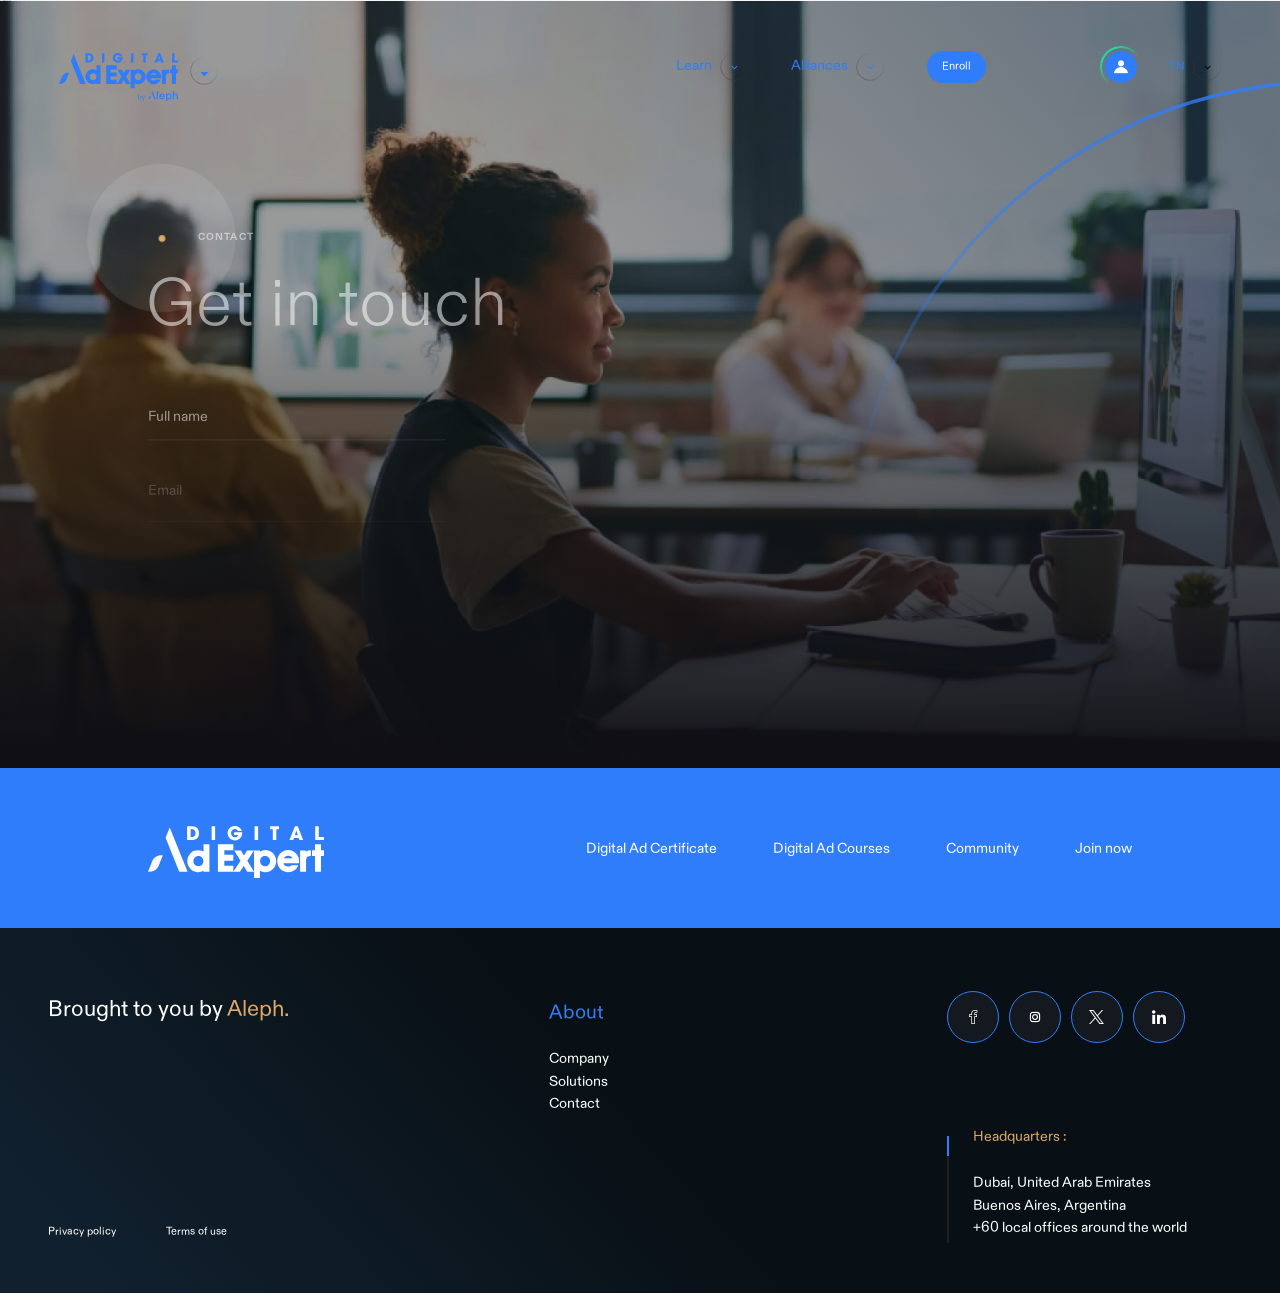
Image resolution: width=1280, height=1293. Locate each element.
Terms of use (196, 1234)
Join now (1103, 852)
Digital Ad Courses (831, 852)
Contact (574, 1107)
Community (982, 852)
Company (579, 1062)
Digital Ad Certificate (651, 852)
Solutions (578, 1085)
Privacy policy (82, 1234)
